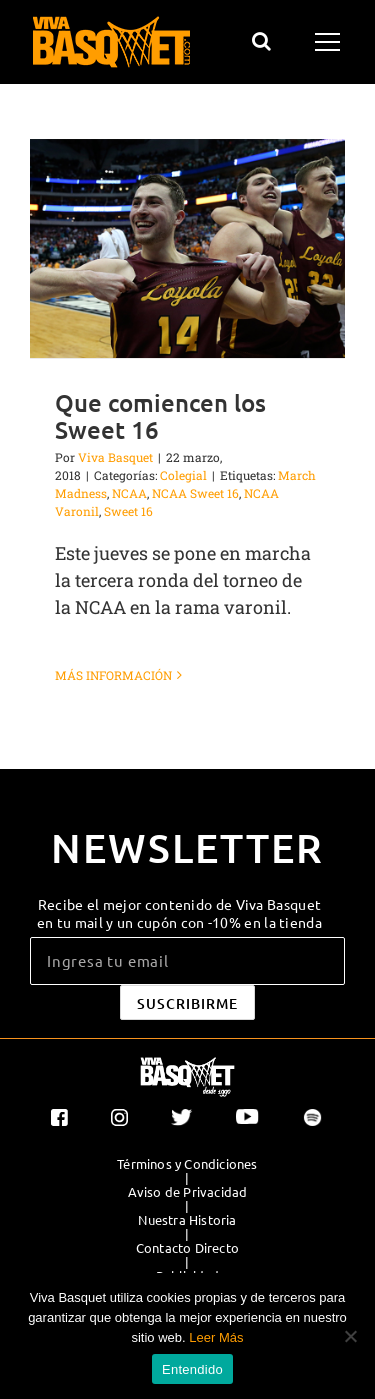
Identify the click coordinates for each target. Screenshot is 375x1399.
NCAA (129, 493)
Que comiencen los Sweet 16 (160, 416)
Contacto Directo (187, 1248)
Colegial (183, 475)
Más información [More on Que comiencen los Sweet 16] (113, 675)
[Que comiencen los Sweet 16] (187, 248)
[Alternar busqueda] (261, 41)
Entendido (192, 1369)
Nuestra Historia (187, 1220)
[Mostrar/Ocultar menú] (330, 42)
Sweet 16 (128, 511)
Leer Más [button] (216, 1337)
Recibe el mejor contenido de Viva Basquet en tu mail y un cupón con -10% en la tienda (179, 913)
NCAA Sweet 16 (195, 493)
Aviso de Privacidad (188, 1192)
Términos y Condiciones (187, 1164)
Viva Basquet (115, 457)
